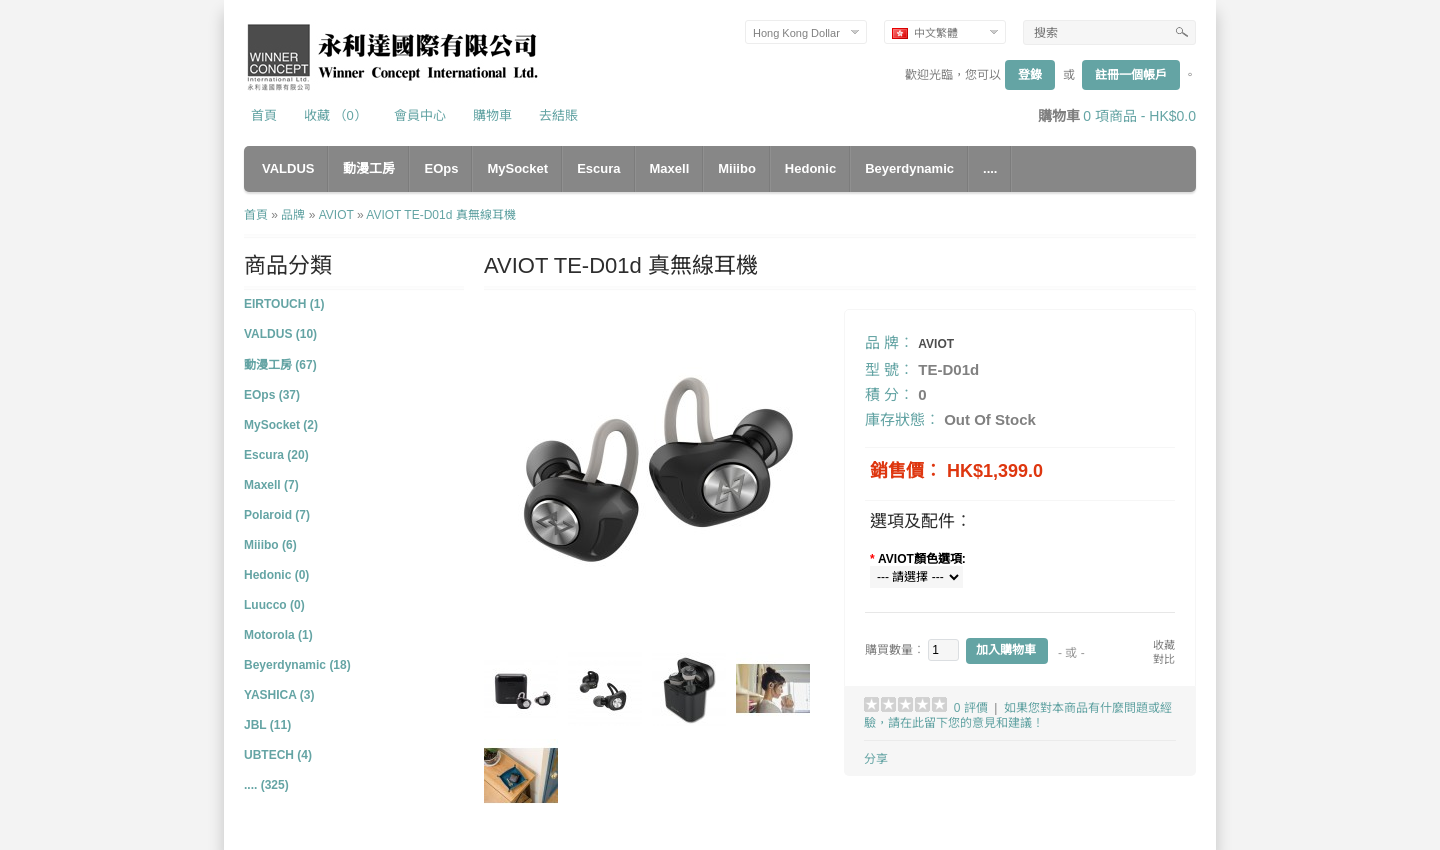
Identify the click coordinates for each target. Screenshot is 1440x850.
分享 (876, 759)
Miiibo (737, 168)
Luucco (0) (274, 605)
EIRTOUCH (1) (284, 304)
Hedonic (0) (276, 575)
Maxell (670, 168)
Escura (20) (276, 455)
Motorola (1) (278, 635)
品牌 (293, 215)
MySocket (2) (281, 425)
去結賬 (558, 115)
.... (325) (266, 785)
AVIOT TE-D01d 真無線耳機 (440, 215)
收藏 (1164, 645)
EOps (441, 168)
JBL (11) (267, 725)
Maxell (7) (271, 485)
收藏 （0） (335, 115)
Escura (598, 168)
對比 (1164, 659)
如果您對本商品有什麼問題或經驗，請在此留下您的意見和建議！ (1018, 715)
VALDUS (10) (280, 334)
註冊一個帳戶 (1131, 75)
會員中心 (420, 115)
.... (990, 168)
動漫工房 (369, 168)
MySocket (517, 168)
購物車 (492, 115)
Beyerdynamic (909, 168)
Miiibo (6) (270, 545)
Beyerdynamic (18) (297, 665)
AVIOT (336, 215)
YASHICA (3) (279, 695)
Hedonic (810, 168)
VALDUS (288, 168)
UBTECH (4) (278, 755)
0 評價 (971, 708)
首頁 (264, 115)
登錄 (1030, 75)
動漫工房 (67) (280, 365)
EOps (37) (272, 395)
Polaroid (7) (277, 515)
